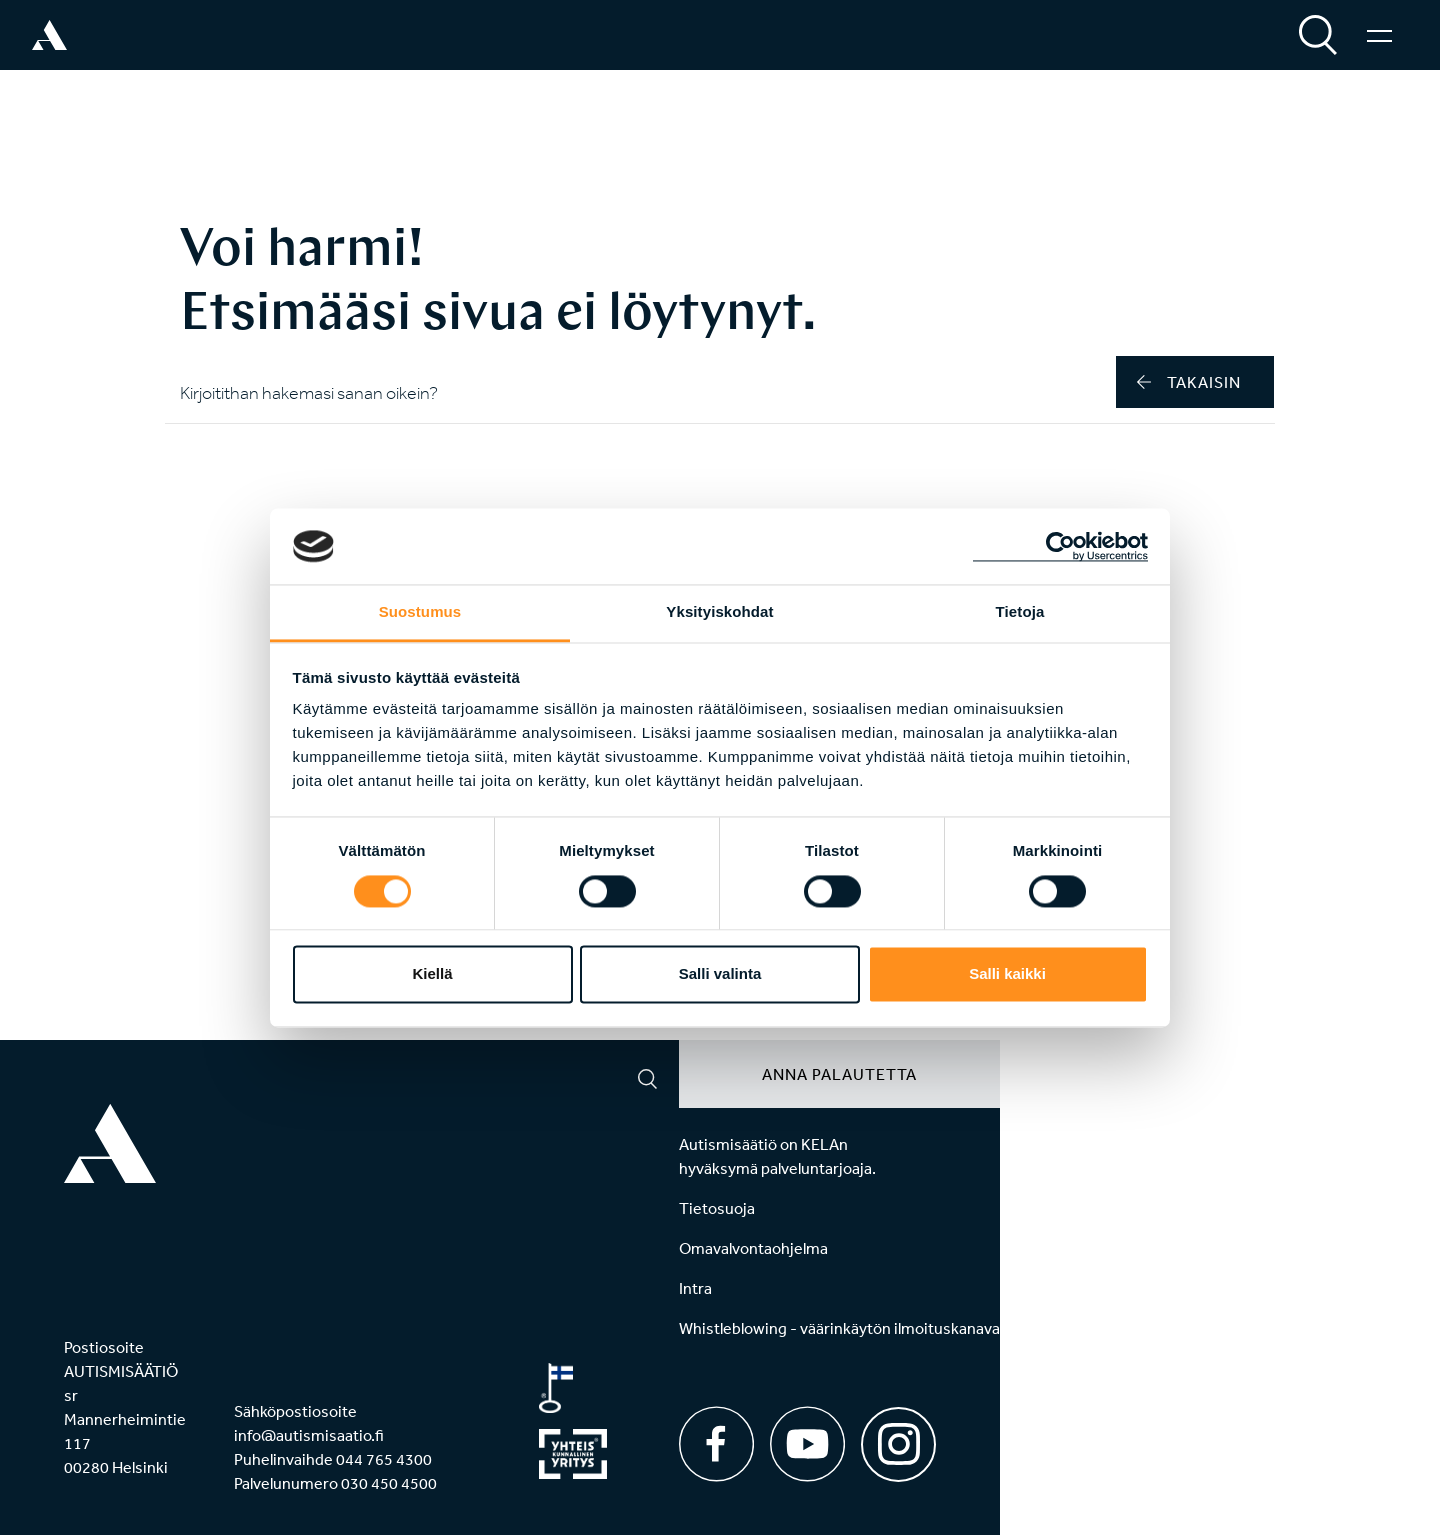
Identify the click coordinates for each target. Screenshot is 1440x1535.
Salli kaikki (1007, 974)
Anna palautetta (839, 1074)
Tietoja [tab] (1020, 612)
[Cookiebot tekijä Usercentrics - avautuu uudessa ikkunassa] (1060, 546)
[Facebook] (716, 1444)
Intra (695, 1288)
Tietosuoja (717, 1208)
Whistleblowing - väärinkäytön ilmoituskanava (839, 1328)
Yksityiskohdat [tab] (719, 612)
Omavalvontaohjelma (753, 1248)
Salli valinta (720, 974)
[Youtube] (807, 1444)
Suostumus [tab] (420, 612)
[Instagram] (898, 1437)
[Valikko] (1379, 35)
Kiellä (432, 974)
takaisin (1189, 382)
